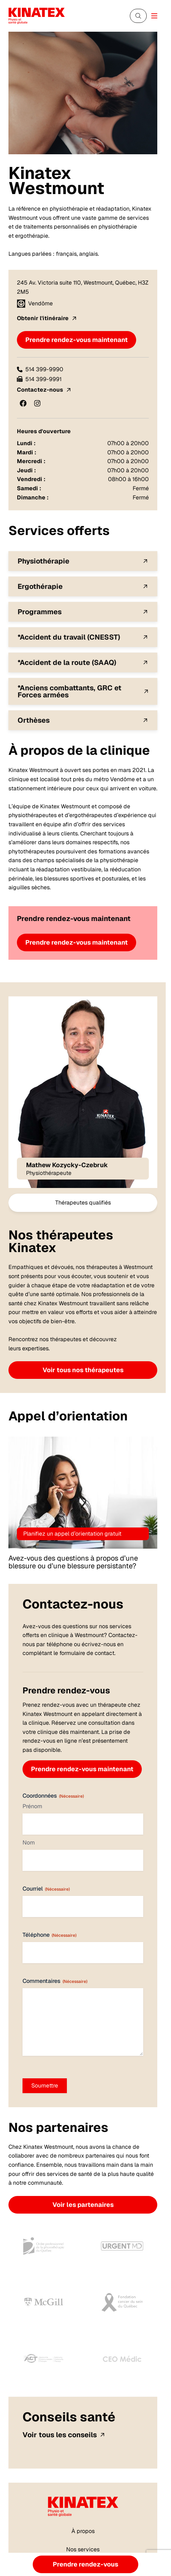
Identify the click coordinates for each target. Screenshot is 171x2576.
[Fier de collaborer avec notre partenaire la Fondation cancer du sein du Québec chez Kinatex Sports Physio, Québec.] (122, 2302)
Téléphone (49, 1935)
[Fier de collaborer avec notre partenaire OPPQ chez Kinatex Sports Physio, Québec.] (43, 2246)
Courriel (46, 1888)
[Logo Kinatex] (36, 16)
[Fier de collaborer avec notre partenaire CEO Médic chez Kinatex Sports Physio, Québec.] (122, 2359)
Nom (29, 1842)
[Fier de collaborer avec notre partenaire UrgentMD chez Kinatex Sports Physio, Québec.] (122, 2246)
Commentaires (55, 1981)
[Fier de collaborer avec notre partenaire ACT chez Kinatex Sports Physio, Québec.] (43, 2359)
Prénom (32, 1806)
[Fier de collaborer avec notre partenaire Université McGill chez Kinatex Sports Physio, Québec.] (43, 2302)
